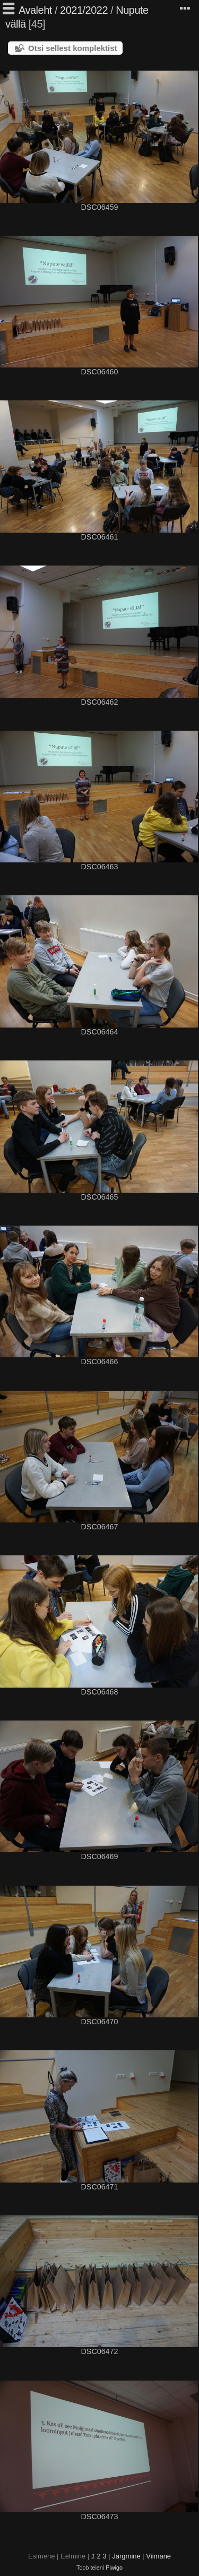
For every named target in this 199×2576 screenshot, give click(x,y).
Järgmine (126, 2556)
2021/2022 (84, 10)
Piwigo (114, 2567)
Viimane (158, 2556)
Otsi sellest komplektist (72, 48)
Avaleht (35, 10)
